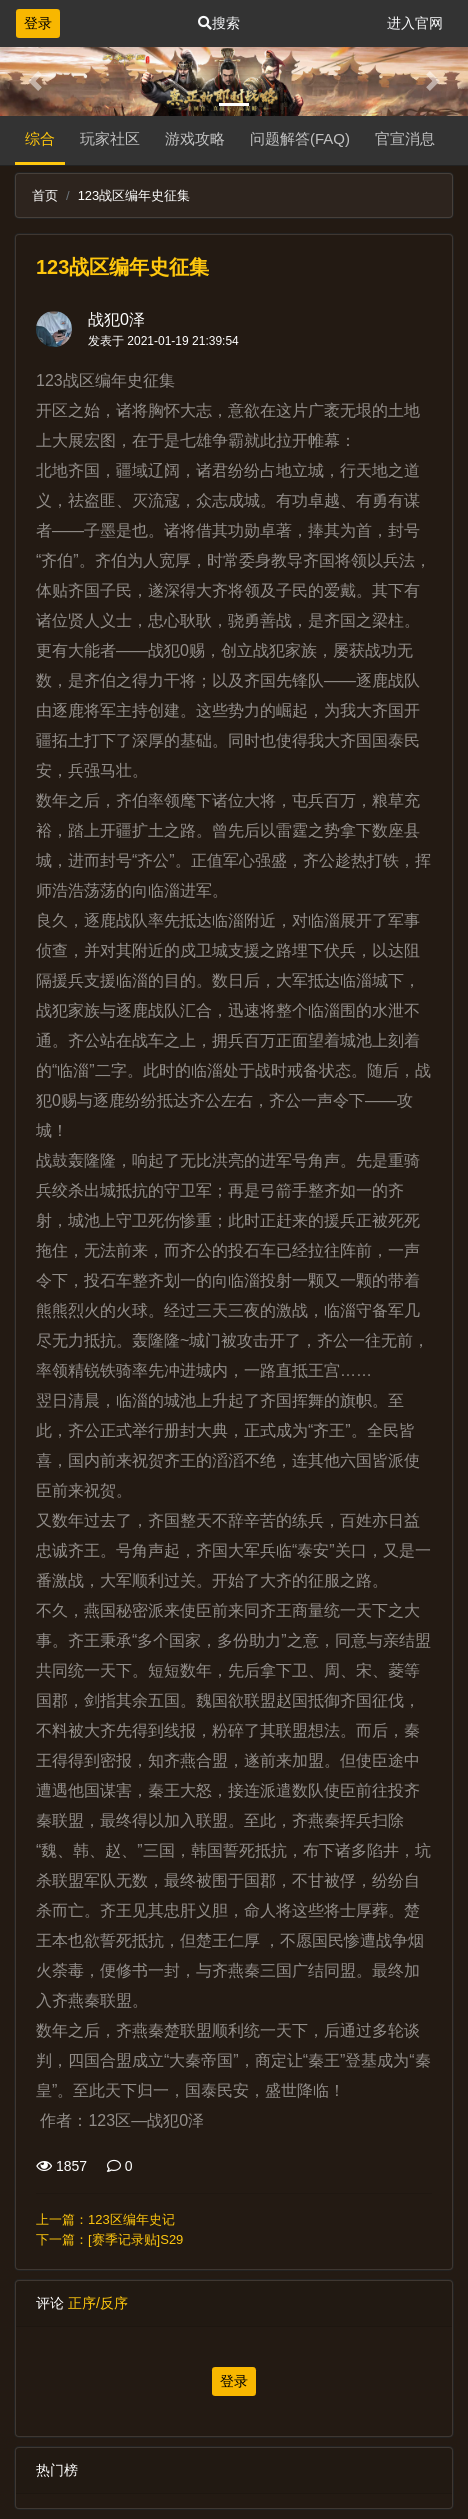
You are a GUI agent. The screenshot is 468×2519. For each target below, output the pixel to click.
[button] (35, 81)
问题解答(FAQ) (300, 138)
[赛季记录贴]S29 (135, 2239)
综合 (40, 138)
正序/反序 (98, 2303)
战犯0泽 (116, 319)
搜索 (219, 23)
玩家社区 (110, 138)
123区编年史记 (131, 2219)
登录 (38, 23)
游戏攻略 (195, 138)
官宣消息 (405, 138)
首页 (45, 195)
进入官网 (415, 23)
